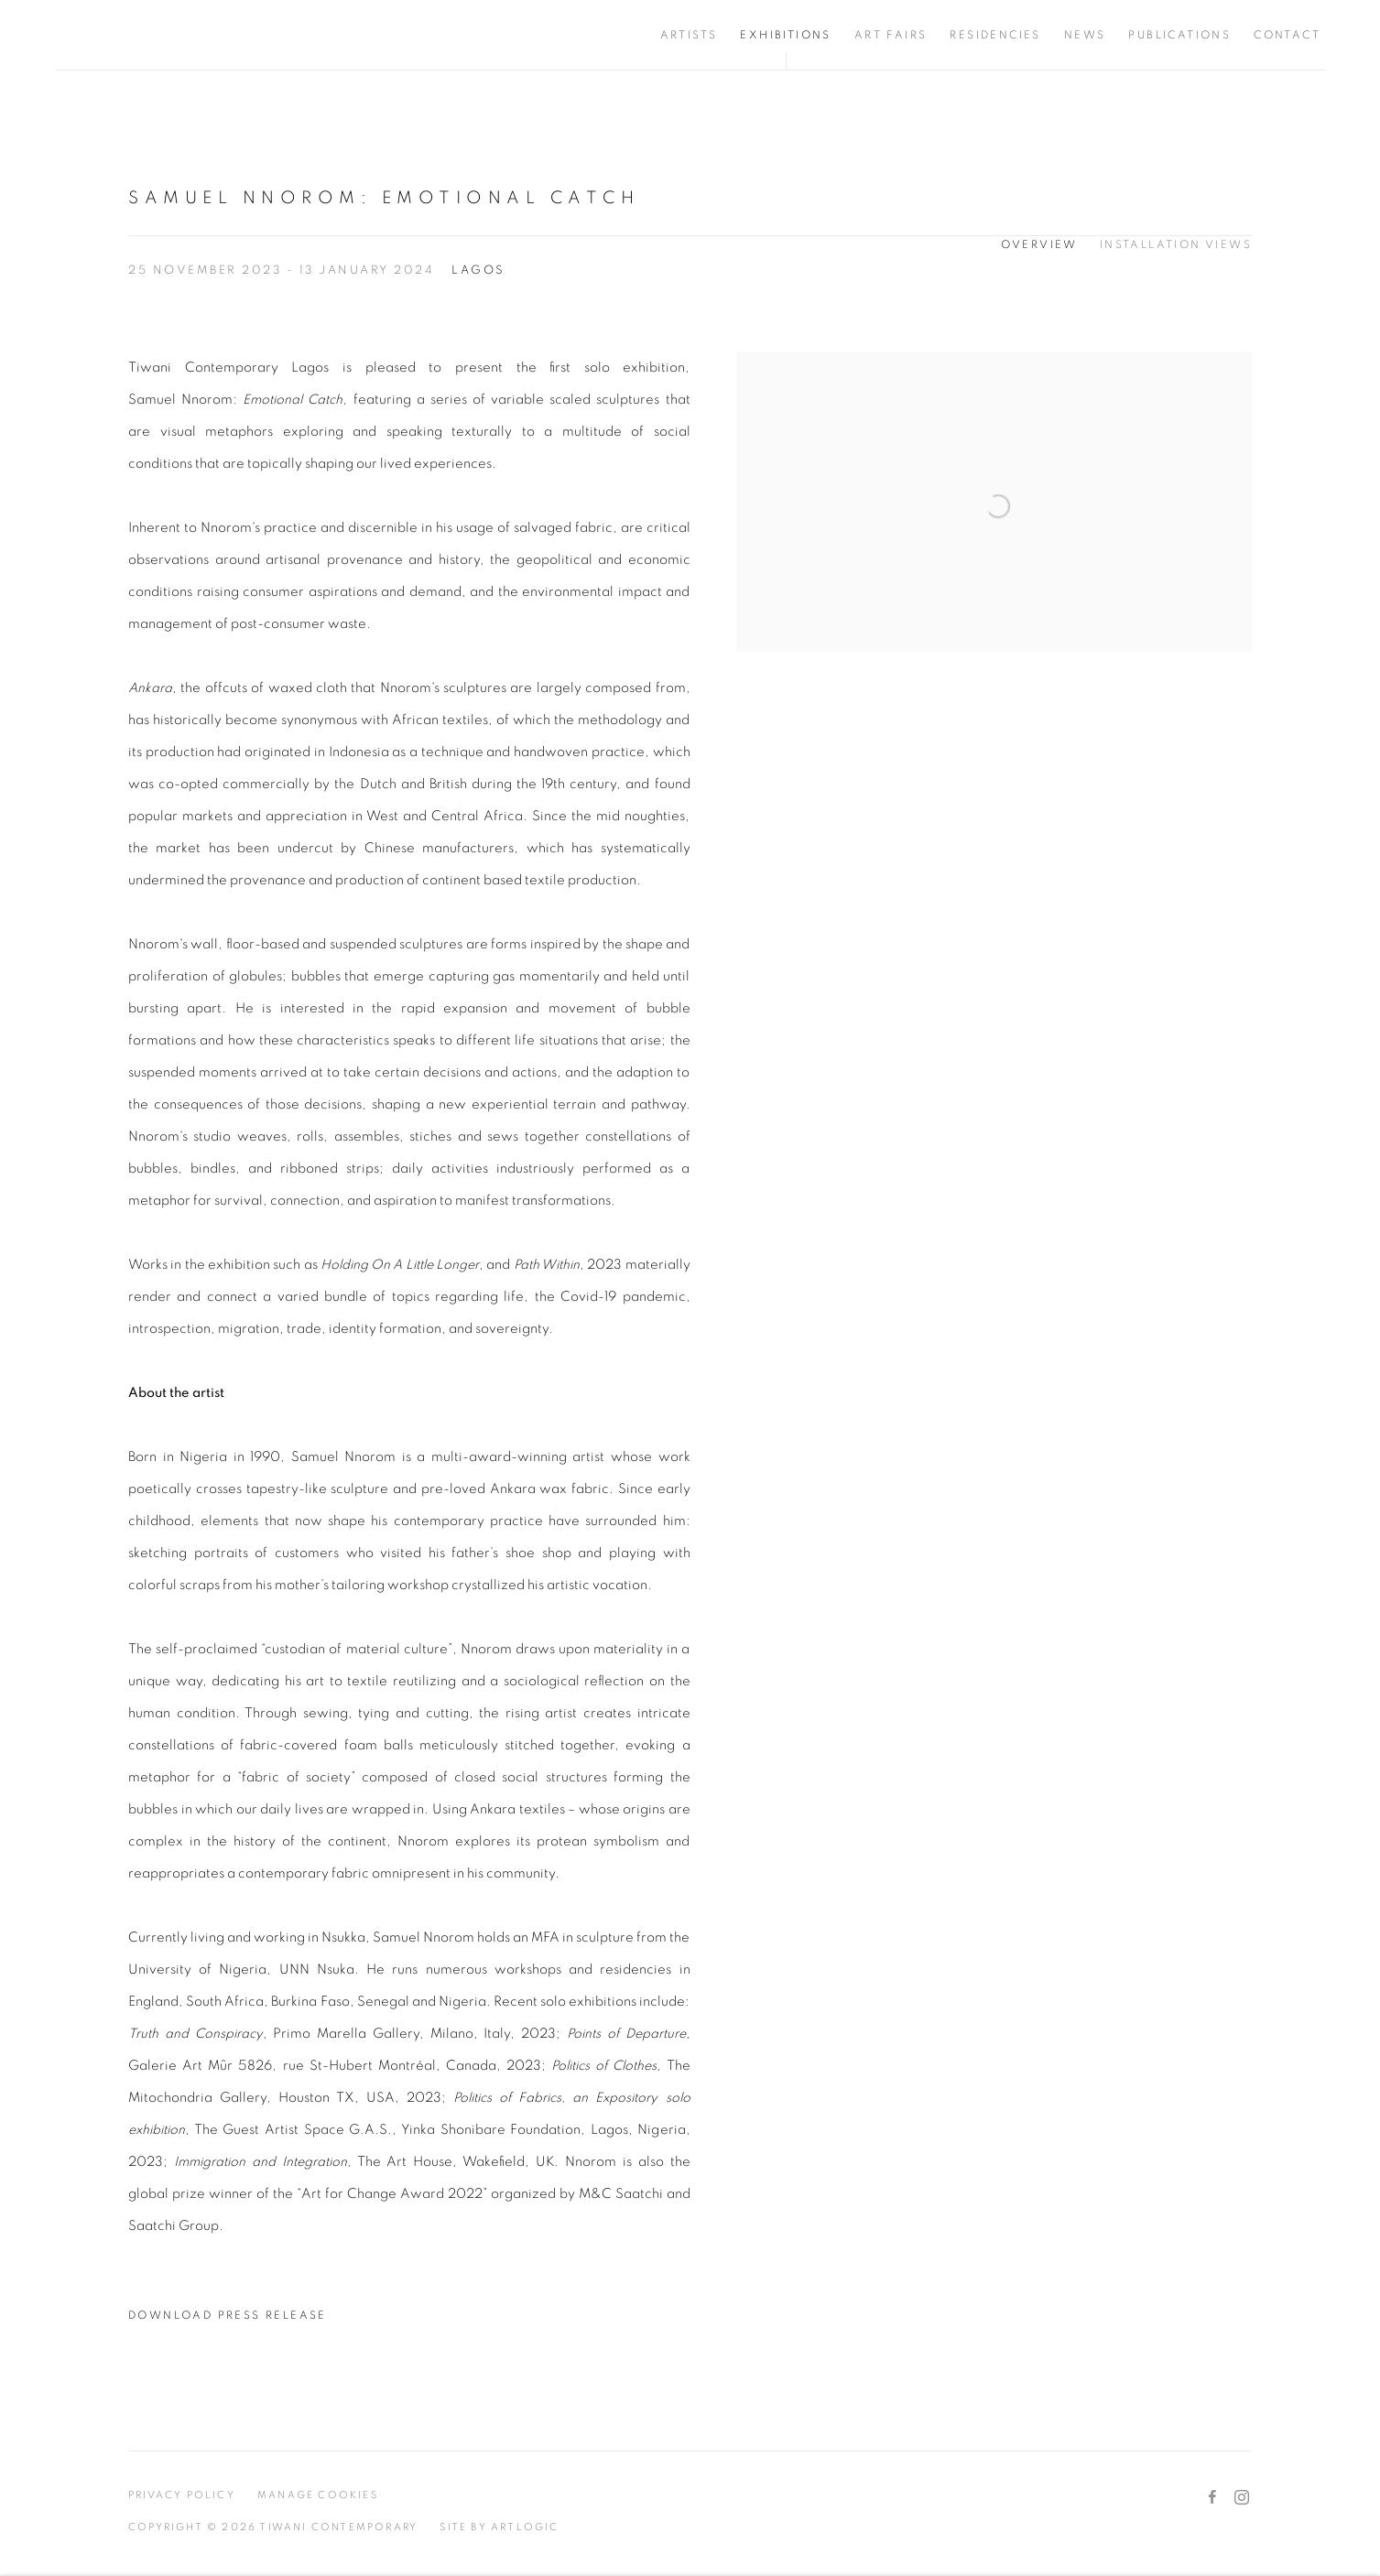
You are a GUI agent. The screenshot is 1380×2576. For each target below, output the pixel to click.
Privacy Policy (181, 2495)
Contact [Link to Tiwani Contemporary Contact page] (1287, 34)
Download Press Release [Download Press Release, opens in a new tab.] (227, 2315)
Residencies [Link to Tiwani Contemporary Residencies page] (995, 34)
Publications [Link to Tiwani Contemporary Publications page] (1179, 34)
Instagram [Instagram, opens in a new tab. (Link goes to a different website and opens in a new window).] (1241, 2498)
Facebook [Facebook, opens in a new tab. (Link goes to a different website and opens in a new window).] (1212, 2498)
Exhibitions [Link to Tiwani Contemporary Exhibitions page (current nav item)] (785, 34)
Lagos (478, 270)
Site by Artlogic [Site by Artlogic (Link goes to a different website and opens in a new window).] (499, 2527)
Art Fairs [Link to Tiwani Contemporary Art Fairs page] (891, 34)
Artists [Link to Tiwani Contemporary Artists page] (689, 34)
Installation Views (1176, 244)
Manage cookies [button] (317, 2495)
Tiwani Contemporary (165, 34)
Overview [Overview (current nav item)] (1039, 244)
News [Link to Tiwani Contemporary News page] (1085, 34)
